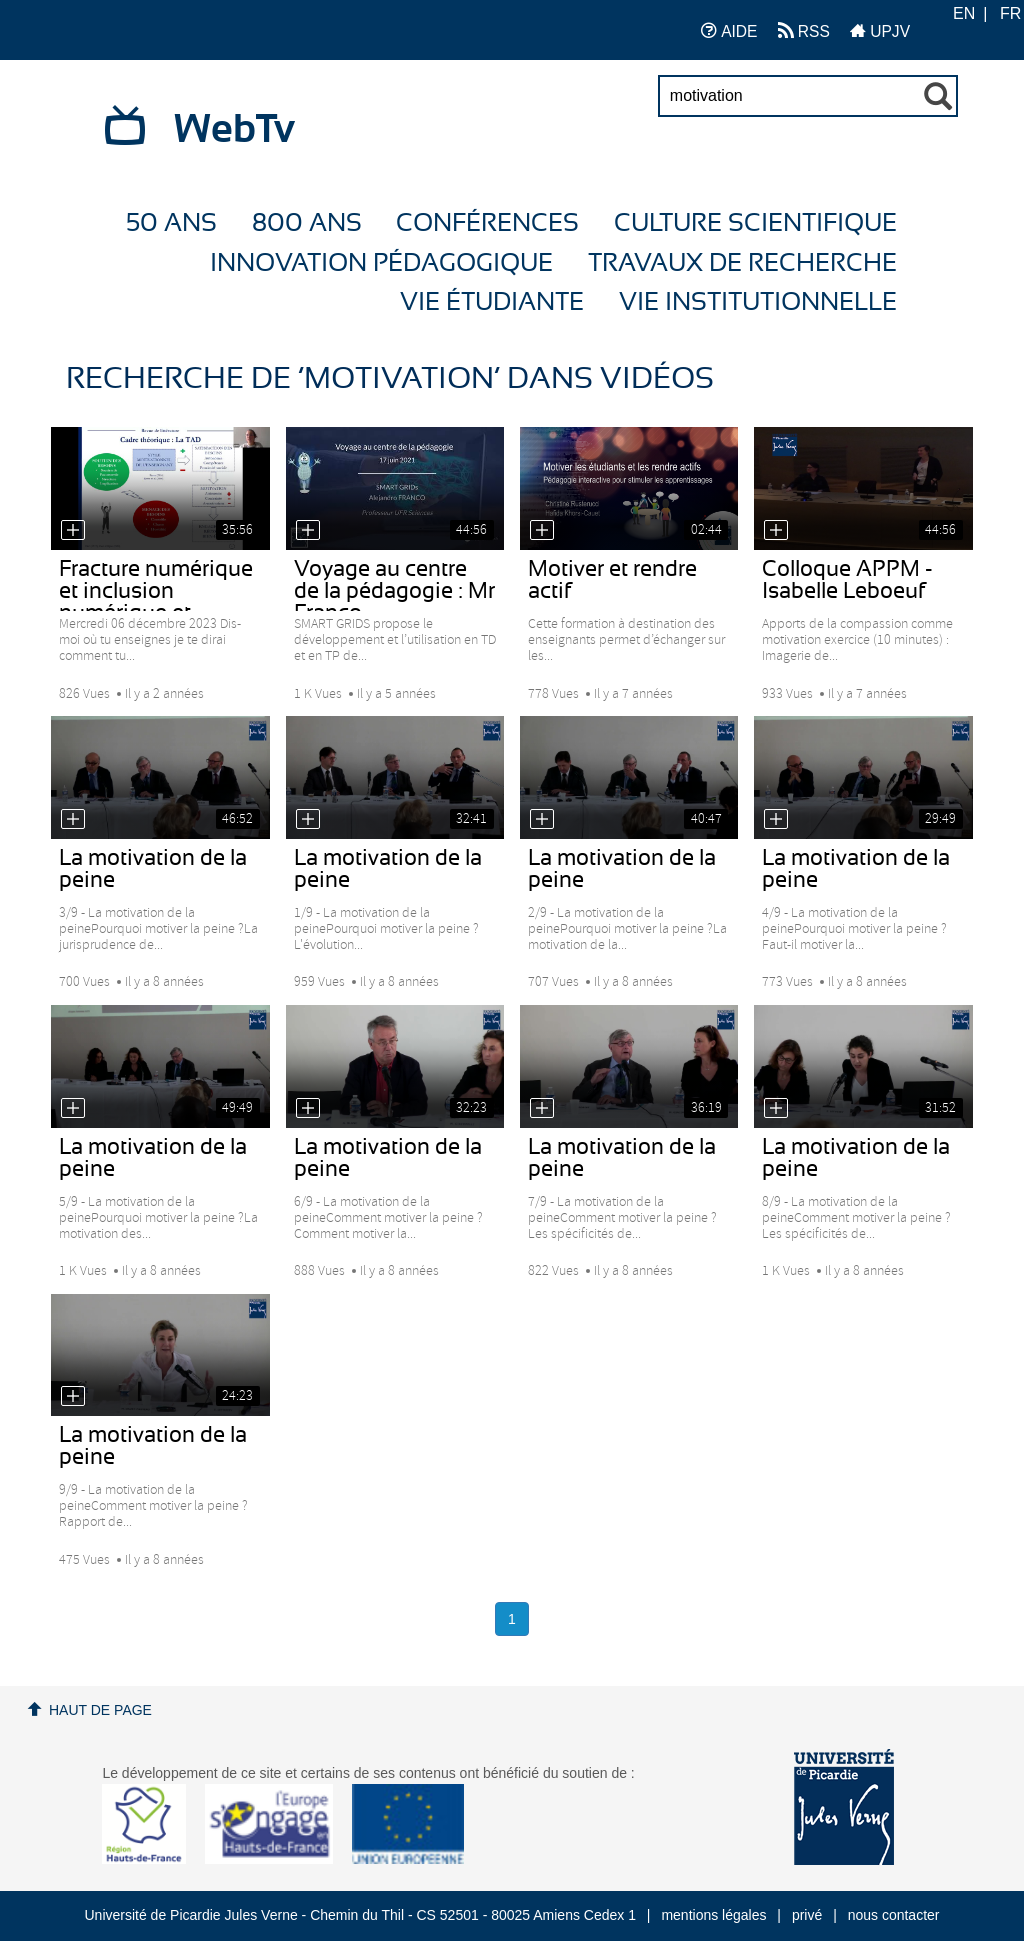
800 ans (307, 223)
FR (1010, 13)
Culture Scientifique (755, 223)
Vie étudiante (492, 302)
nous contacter (894, 1915)
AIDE (729, 30)
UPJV (880, 30)
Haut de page (100, 1710)
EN (964, 13)
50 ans (171, 223)
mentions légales (713, 1915)
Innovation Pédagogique (381, 263)
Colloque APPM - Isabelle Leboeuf (847, 580)
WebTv (234, 130)
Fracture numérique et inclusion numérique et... (156, 591)
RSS (804, 30)
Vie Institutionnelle (758, 302)
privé (807, 1915)
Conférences (487, 223)
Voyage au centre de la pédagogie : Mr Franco (394, 591)
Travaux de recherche (742, 263)
